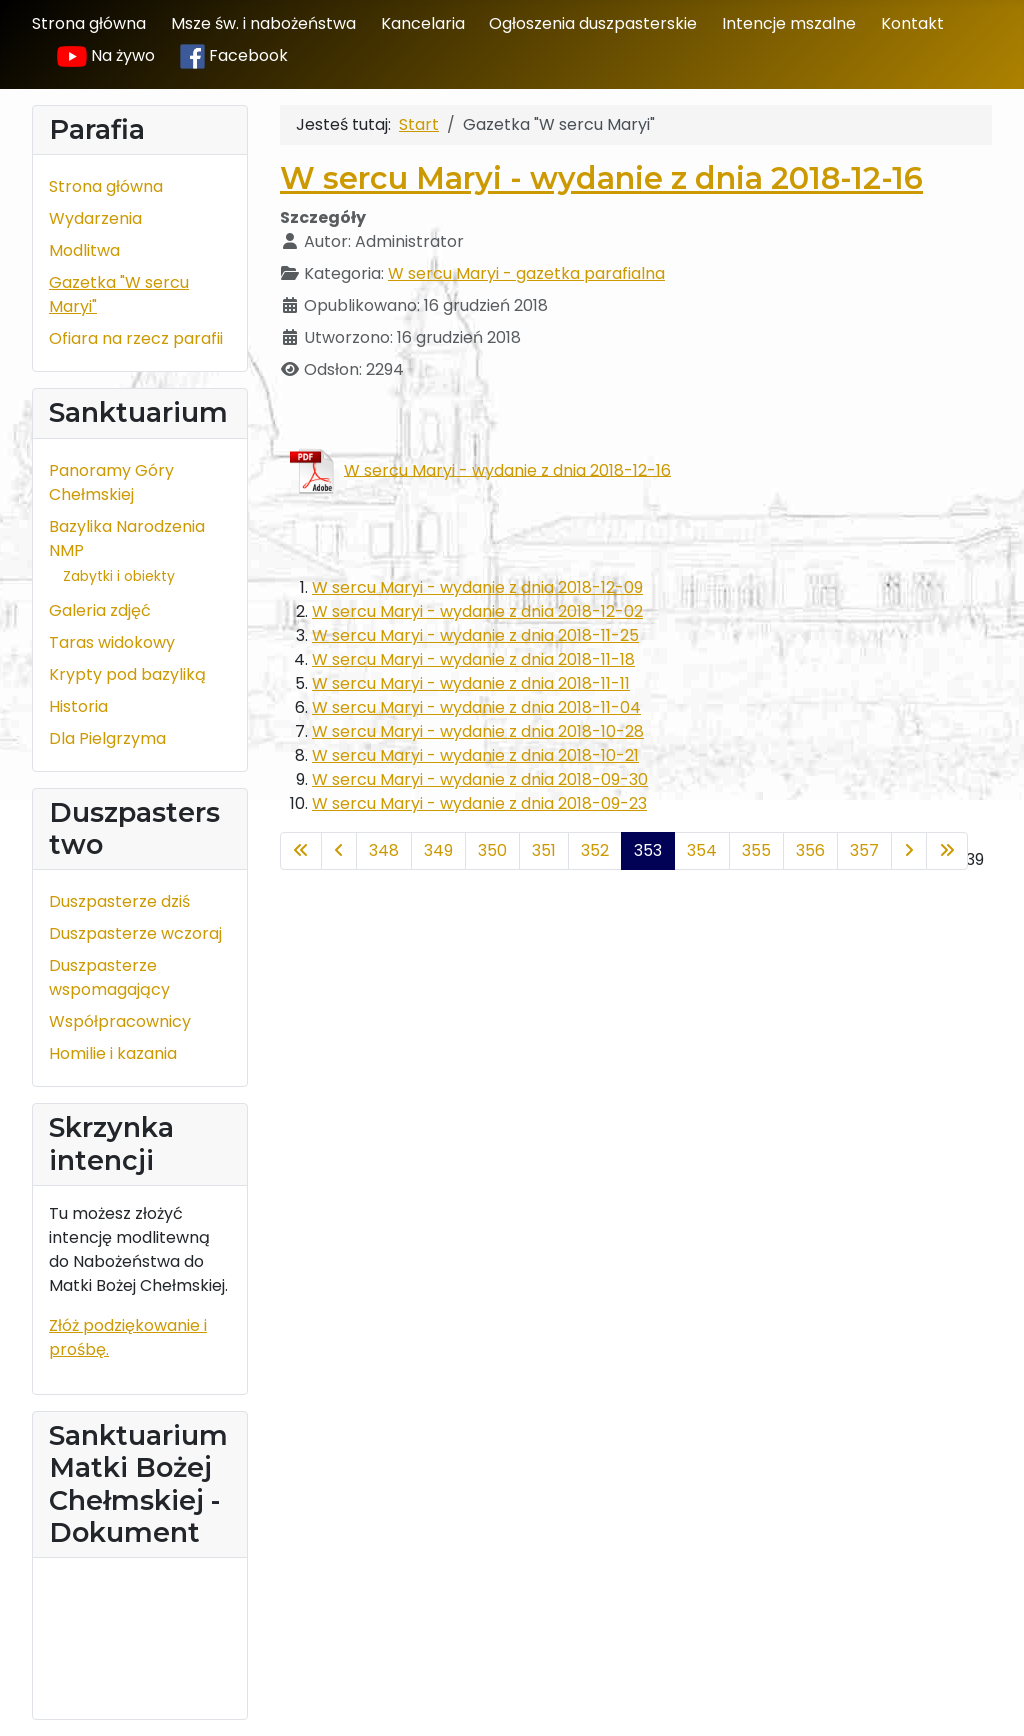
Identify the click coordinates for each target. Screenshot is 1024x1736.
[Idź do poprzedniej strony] (339, 851)
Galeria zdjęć (100, 610)
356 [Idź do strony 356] (810, 850)
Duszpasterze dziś (119, 901)
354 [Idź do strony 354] (702, 850)
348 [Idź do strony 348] (384, 850)
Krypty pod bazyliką (127, 674)
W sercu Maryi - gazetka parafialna (526, 273)
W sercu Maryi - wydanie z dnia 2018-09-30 (480, 779)
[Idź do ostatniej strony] (947, 851)
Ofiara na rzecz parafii (136, 338)
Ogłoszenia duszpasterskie (593, 23)
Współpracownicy (120, 1021)
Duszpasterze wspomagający (109, 977)
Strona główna (89, 23)
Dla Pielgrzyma (107, 738)
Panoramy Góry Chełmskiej (111, 482)
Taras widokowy (112, 642)
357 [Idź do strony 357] (864, 850)
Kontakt (912, 23)
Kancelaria (423, 23)
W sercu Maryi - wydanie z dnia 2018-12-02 (477, 611)
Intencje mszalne (789, 23)
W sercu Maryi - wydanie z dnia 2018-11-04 (476, 707)
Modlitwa (84, 250)
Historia (78, 706)
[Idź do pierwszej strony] (301, 851)
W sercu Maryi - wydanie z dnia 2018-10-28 (478, 731)
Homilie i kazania (113, 1053)
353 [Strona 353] (648, 850)
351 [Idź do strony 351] (544, 850)
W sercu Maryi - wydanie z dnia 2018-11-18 (473, 659)
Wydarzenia (95, 218)
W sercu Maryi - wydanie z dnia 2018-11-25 (475, 635)
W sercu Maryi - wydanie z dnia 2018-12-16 (601, 178)
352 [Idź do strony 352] (595, 850)
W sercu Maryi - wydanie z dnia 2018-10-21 (475, 755)
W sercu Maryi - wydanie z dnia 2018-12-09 (477, 587)
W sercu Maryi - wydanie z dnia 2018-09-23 (479, 803)
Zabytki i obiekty (119, 576)
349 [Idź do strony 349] (438, 850)
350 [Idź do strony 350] (492, 850)
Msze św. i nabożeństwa (263, 23)
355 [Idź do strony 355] (756, 850)
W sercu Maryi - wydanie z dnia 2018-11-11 (471, 683)
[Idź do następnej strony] (909, 851)
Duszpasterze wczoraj (135, 933)
